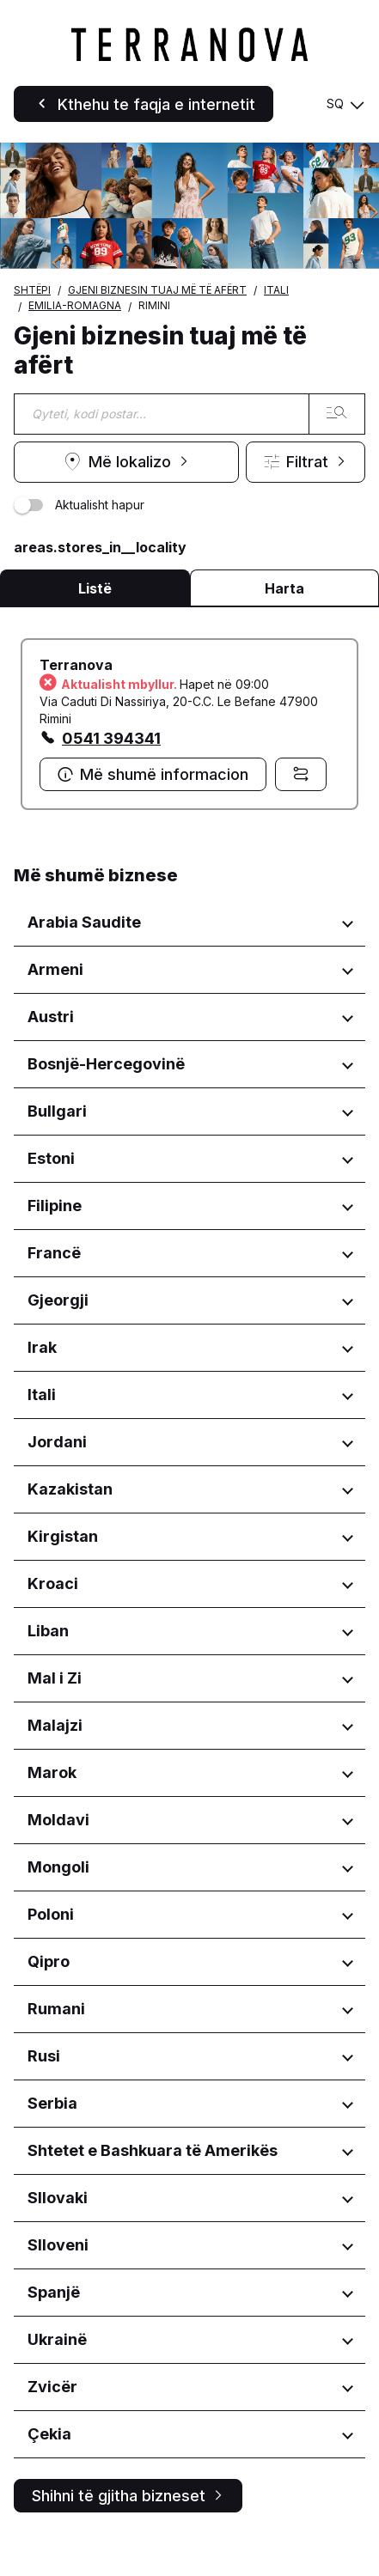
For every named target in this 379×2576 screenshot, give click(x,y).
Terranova (76, 664)
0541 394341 (111, 738)
